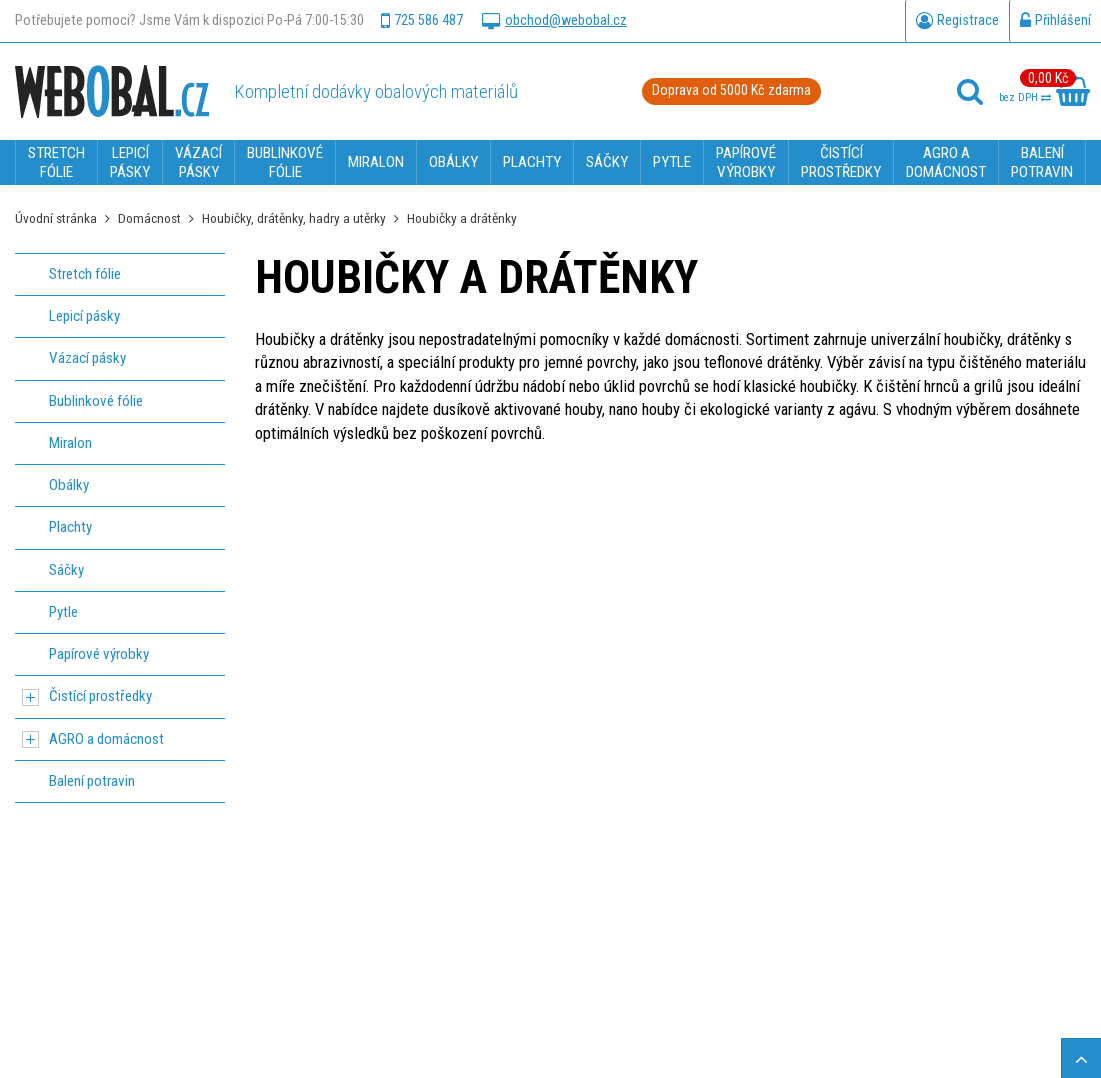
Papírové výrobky (99, 654)
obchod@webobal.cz (554, 21)
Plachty (70, 527)
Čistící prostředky (100, 696)
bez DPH (1025, 97)
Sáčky (66, 570)
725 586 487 (422, 21)
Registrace (957, 21)
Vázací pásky (87, 358)
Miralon (70, 443)
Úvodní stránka (56, 218)
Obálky (69, 485)
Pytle (63, 612)
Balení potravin (92, 781)
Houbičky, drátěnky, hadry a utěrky (294, 218)
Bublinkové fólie (96, 401)
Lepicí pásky (84, 316)
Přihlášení (1055, 21)
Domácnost (149, 218)
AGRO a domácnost (106, 739)
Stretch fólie (85, 274)
